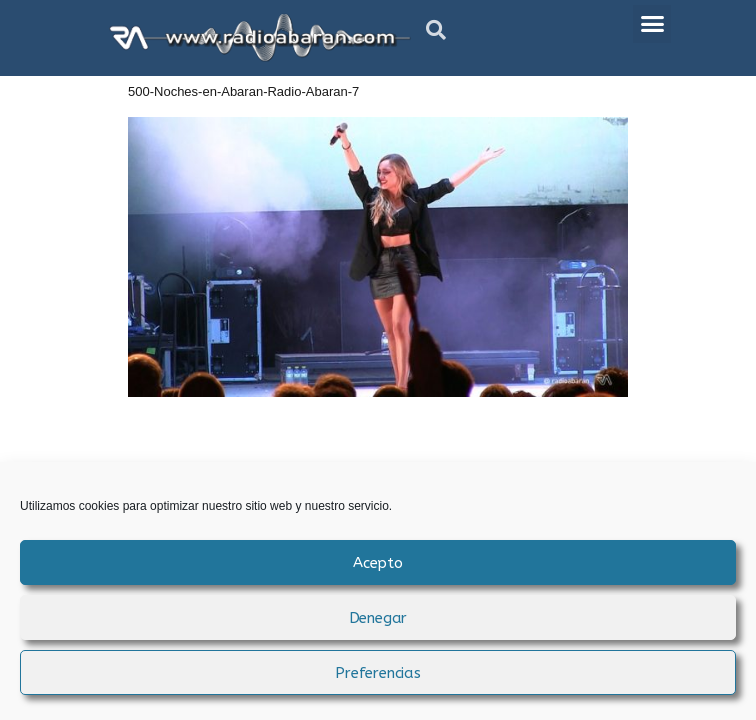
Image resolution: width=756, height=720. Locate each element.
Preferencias (378, 673)
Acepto (378, 563)
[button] (436, 30)
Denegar (378, 618)
